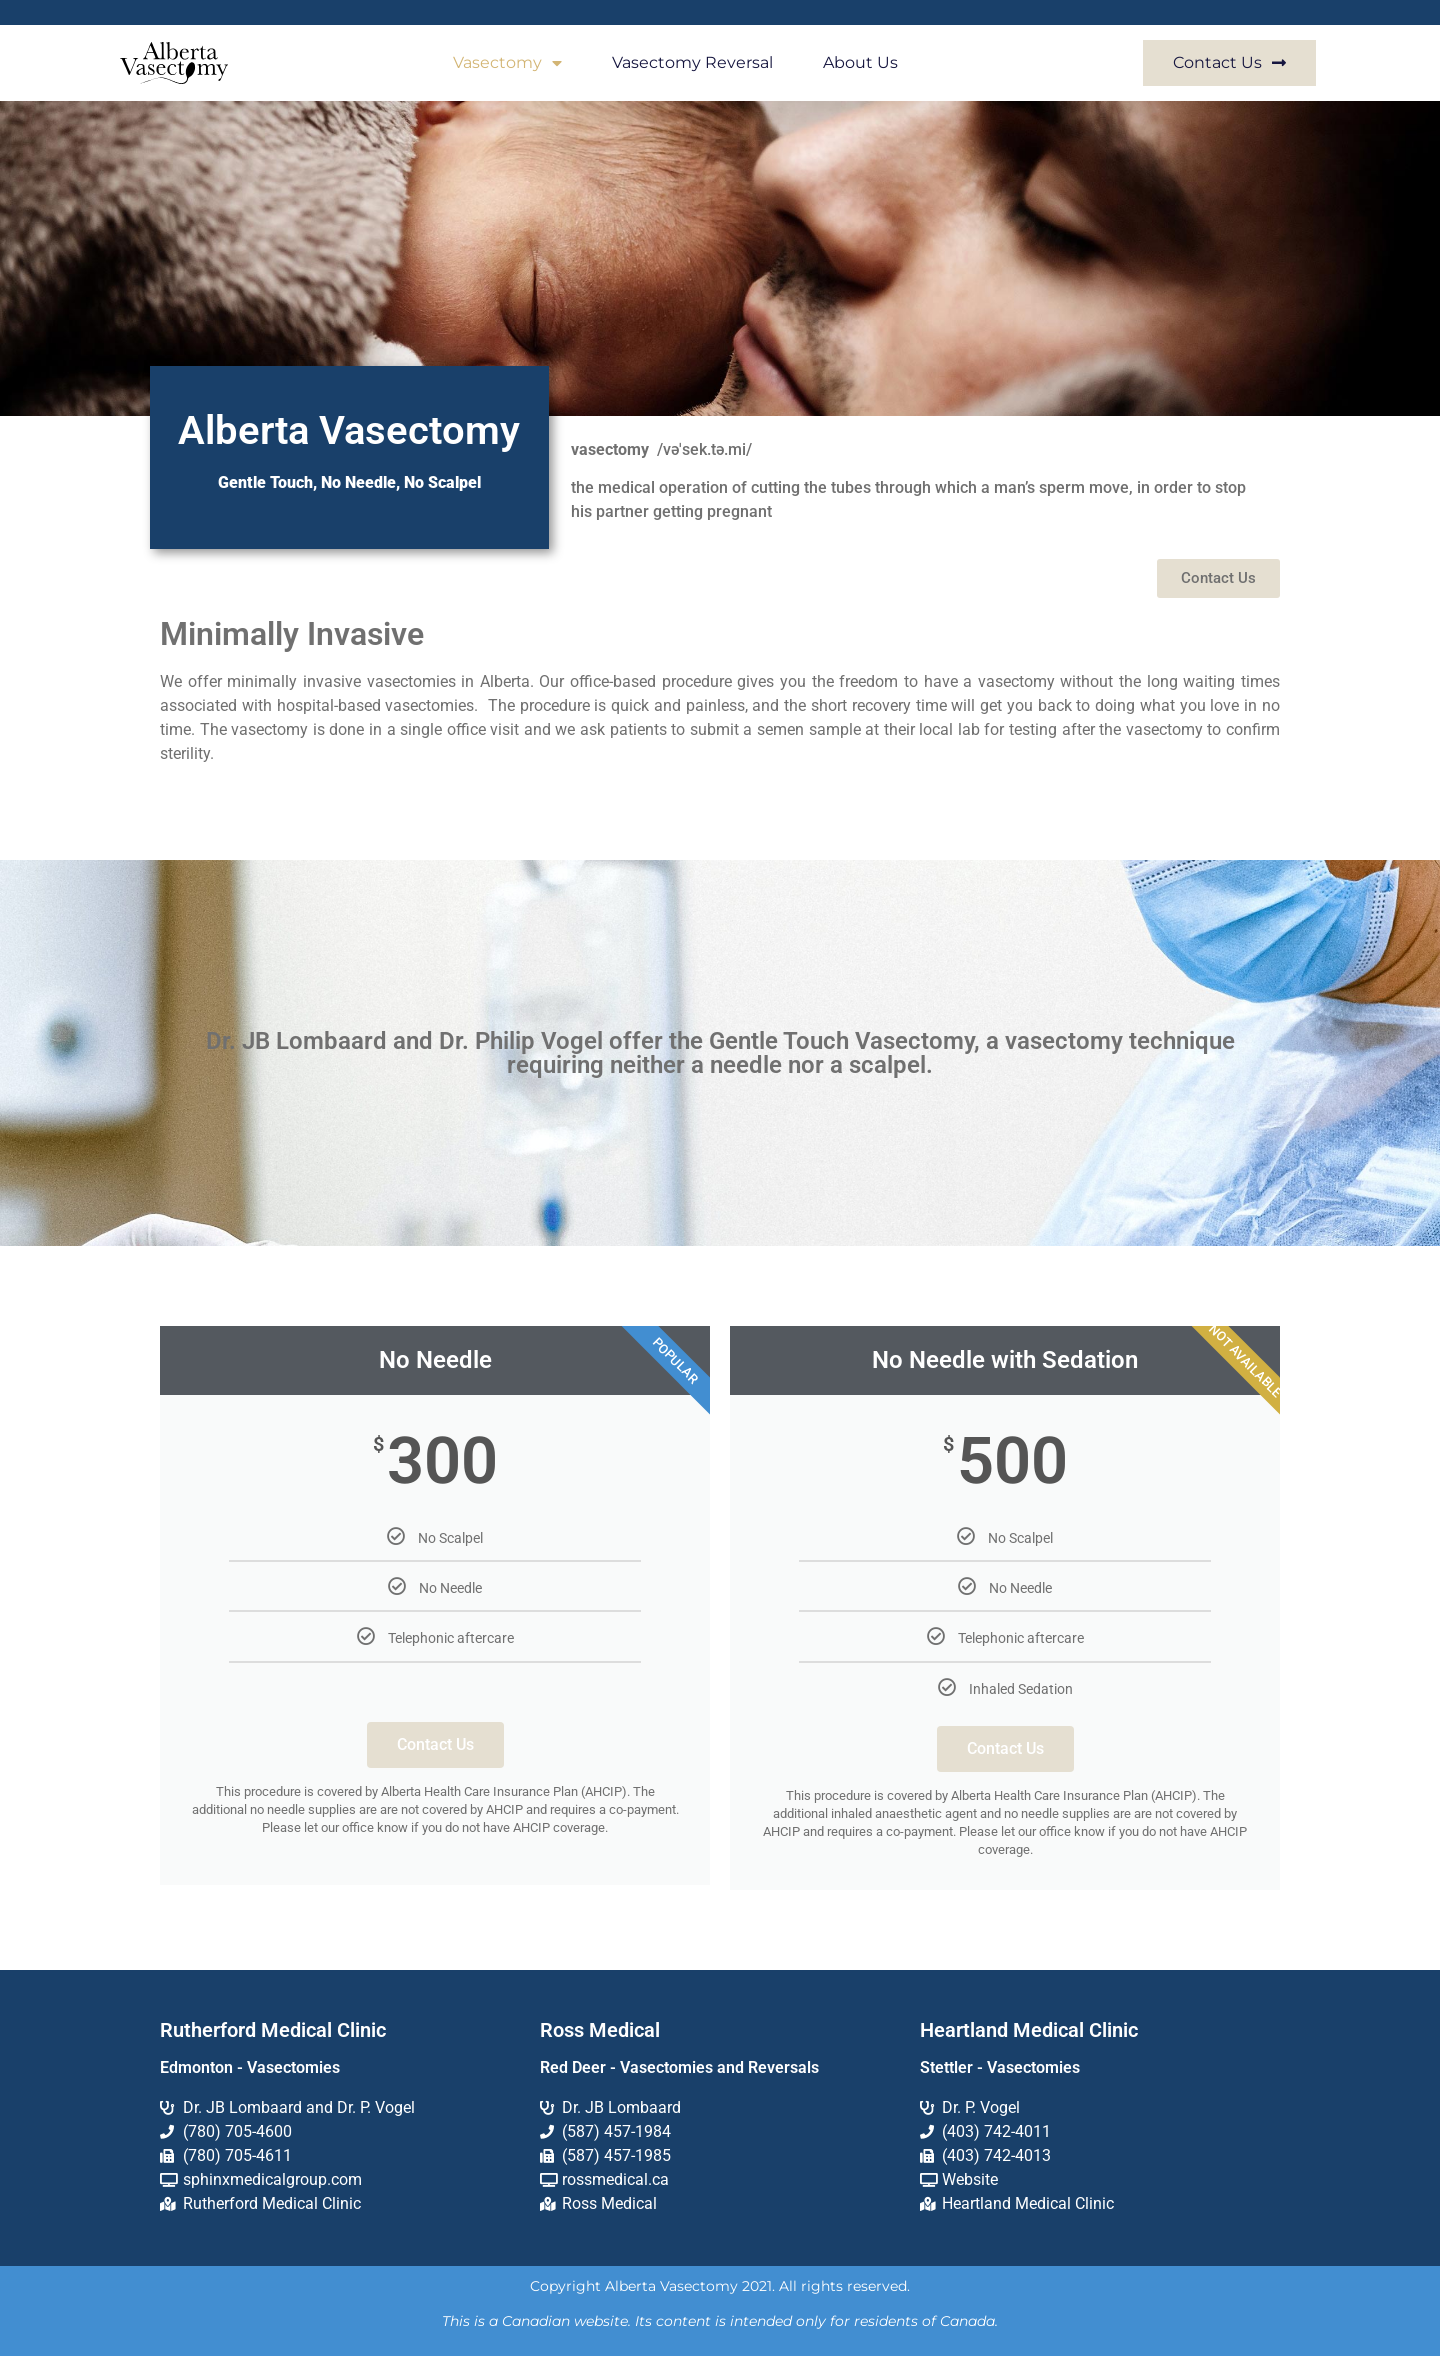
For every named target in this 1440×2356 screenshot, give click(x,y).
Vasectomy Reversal (692, 62)
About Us (860, 62)
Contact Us (435, 1744)
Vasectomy (507, 63)
